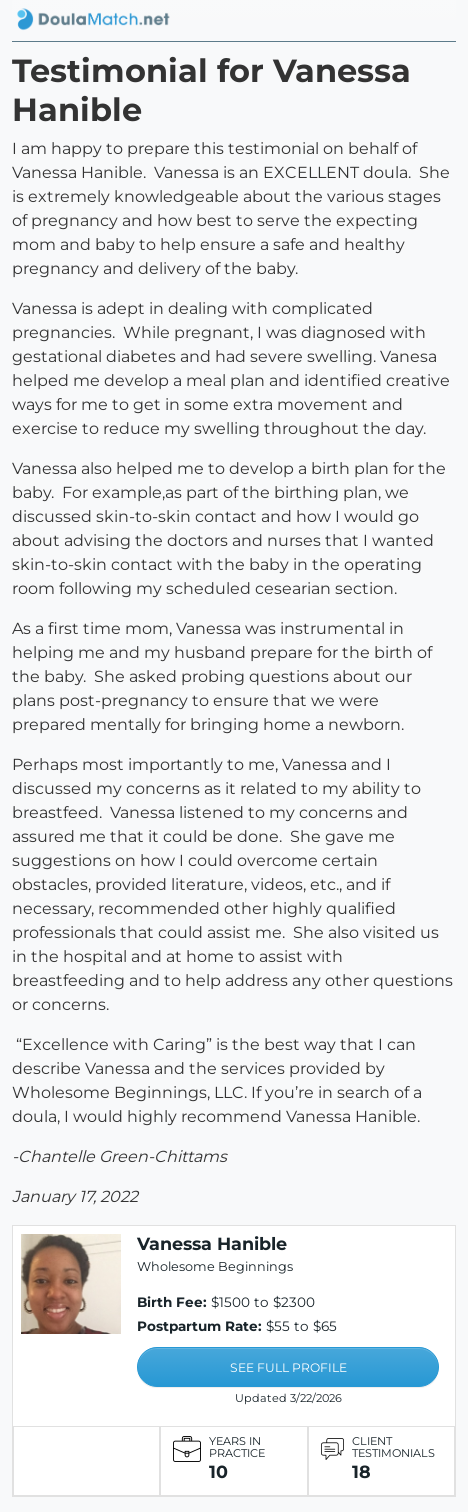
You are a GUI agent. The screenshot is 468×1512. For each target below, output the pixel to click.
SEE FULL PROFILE (288, 1367)
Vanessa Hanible (212, 1243)
